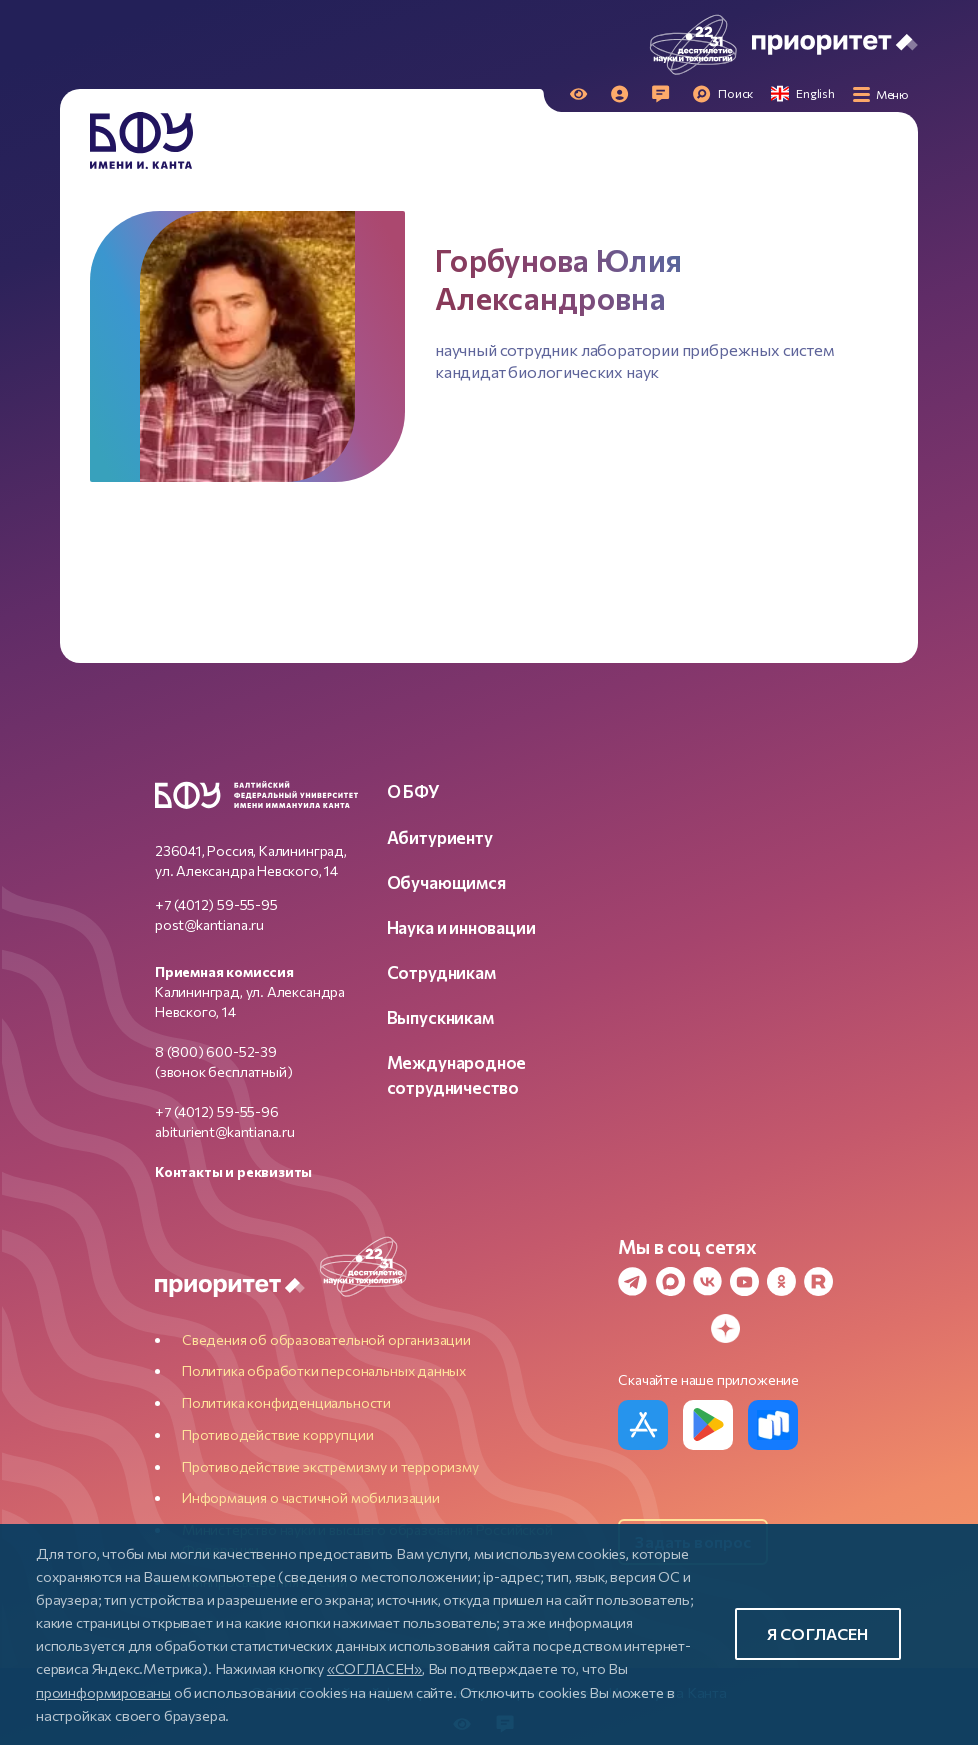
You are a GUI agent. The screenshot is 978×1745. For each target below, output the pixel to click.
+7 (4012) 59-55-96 (217, 1111)
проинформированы (103, 1692)
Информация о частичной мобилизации (311, 1497)
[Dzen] (720, 1328)
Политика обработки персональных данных (324, 1370)
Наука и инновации (461, 927)
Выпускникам (440, 1017)
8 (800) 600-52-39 (216, 1051)
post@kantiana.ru (209, 924)
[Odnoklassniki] (776, 1281)
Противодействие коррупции (278, 1434)
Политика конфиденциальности (286, 1402)
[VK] (702, 1281)
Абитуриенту (440, 837)
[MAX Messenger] (665, 1281)
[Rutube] (813, 1281)
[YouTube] (739, 1281)
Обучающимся (446, 882)
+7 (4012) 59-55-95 (216, 904)
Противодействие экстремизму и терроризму (330, 1466)
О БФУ (413, 791)
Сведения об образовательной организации (326, 1339)
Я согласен (818, 1633)
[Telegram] (627, 1281)
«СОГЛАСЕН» (374, 1668)
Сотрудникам (441, 972)
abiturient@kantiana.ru (225, 1131)
